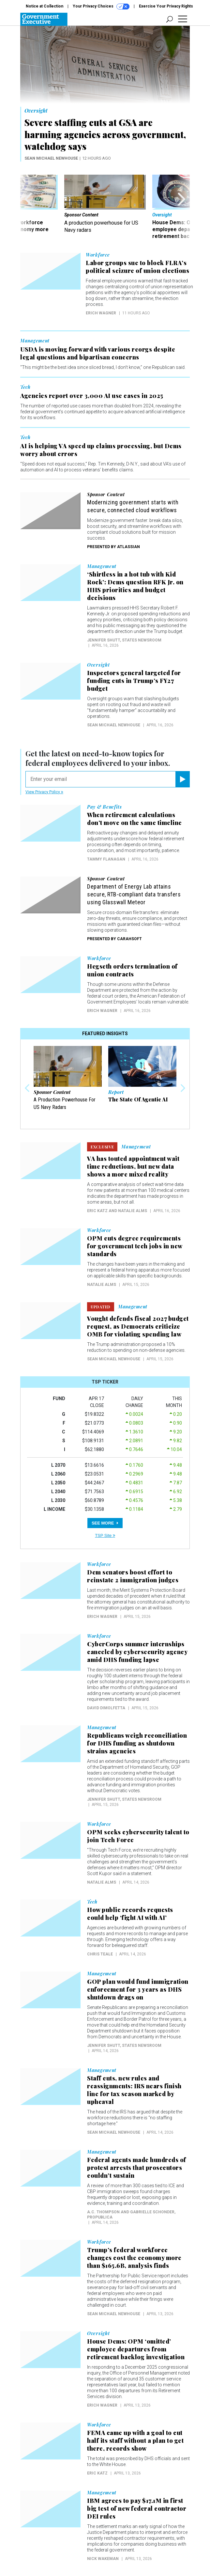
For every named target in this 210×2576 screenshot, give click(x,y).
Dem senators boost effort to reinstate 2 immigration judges (132, 1576)
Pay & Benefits (104, 807)
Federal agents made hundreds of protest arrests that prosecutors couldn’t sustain (136, 2167)
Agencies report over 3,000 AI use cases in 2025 (91, 396)
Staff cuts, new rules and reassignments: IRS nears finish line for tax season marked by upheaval (134, 2090)
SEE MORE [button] (105, 1523)
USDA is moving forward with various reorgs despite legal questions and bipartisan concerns (97, 353)
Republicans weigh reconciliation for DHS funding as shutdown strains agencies (137, 1743)
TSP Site (105, 1535)
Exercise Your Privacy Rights (166, 6)
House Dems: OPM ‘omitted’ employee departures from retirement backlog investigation (136, 2349)
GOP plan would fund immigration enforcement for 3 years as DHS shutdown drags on (137, 1989)
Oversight (36, 110)
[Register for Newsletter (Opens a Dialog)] (182, 779)
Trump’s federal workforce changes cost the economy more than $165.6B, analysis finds (134, 2257)
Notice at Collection (44, 6)
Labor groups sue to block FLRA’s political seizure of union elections (137, 267)
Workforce (98, 255)
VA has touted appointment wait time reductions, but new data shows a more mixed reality (133, 1166)
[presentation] (28, 207)
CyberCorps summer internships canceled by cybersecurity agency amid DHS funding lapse (137, 1652)
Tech (25, 387)
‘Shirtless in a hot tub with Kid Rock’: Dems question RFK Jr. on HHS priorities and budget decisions (135, 586)
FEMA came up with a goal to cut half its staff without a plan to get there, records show (135, 2440)
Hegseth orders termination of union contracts (132, 970)
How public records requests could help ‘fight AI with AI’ (130, 1913)
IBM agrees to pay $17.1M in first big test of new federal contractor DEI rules (136, 2508)
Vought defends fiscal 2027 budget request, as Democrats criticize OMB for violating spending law (138, 1326)
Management (35, 341)
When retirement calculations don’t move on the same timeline (134, 819)
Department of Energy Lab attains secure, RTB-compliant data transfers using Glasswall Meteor (134, 894)
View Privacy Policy (44, 792)
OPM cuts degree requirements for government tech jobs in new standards (134, 1246)
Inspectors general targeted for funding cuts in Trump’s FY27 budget (134, 680)
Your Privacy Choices (101, 6)
